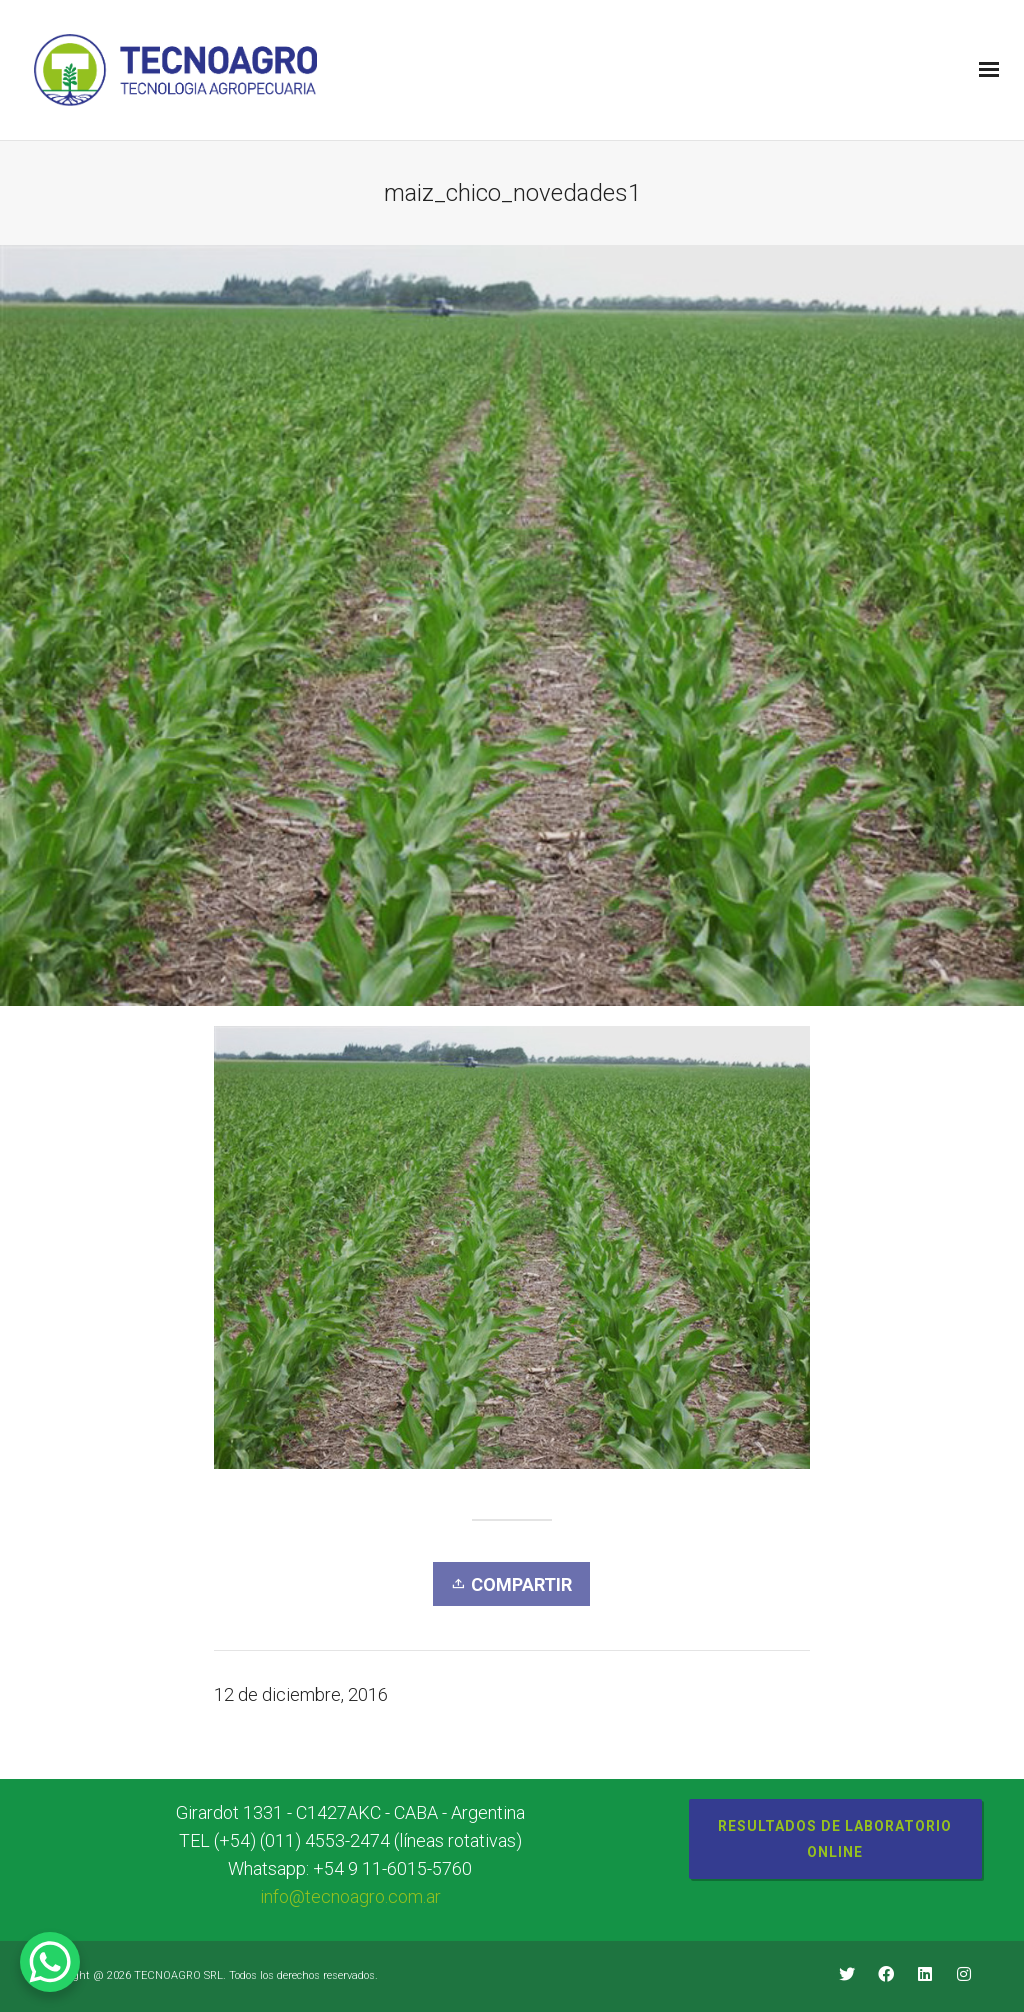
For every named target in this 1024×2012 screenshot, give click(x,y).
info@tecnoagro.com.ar (350, 1896)
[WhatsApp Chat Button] (50, 1962)
